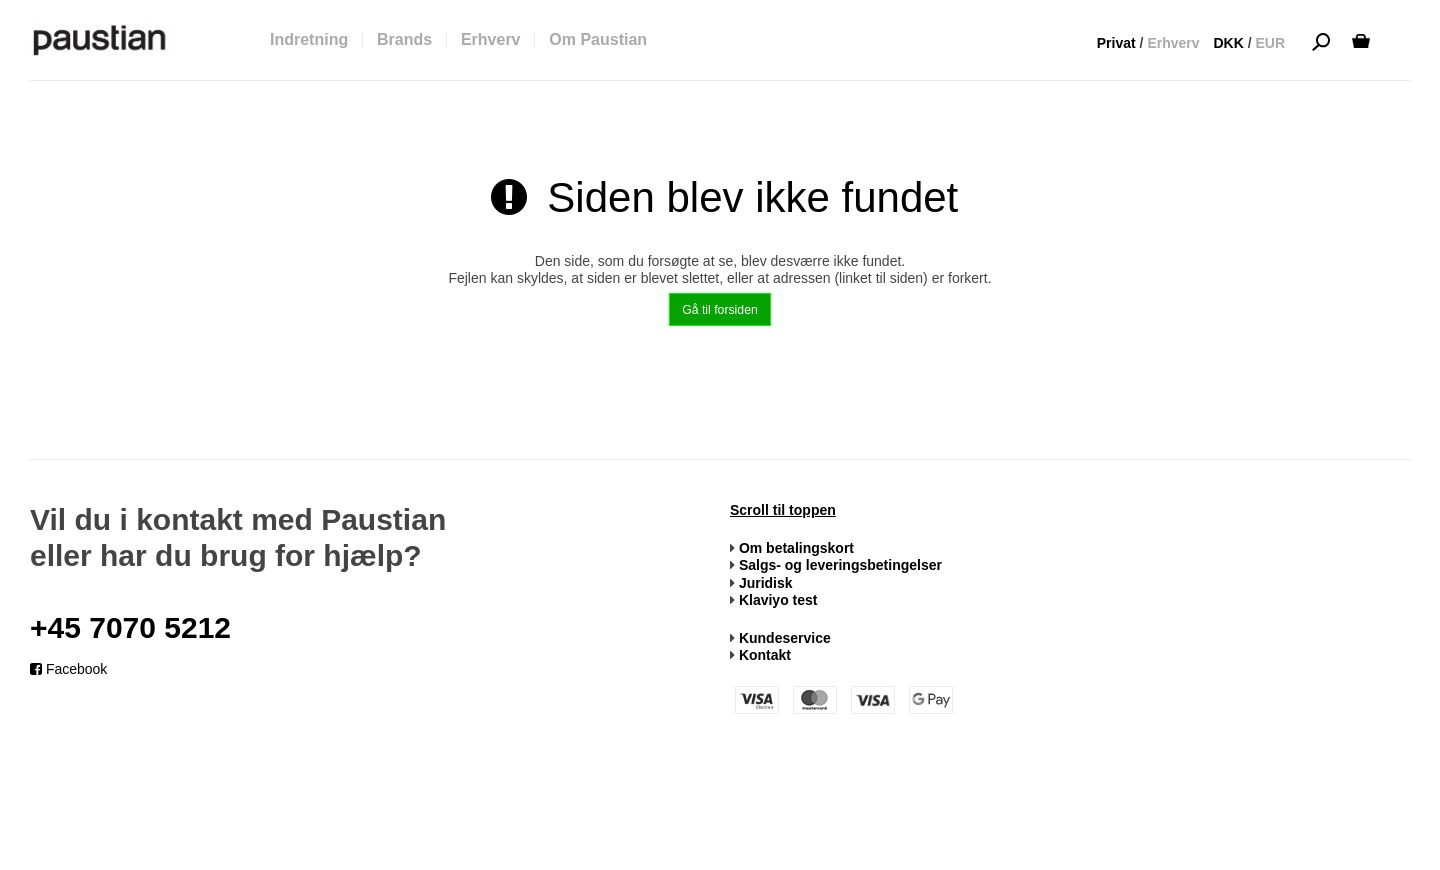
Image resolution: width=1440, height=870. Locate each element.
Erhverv (1173, 43)
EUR (1270, 43)
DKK (1228, 43)
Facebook (68, 669)
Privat (1116, 43)
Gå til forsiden (720, 310)
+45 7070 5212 (130, 627)
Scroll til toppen (783, 510)
